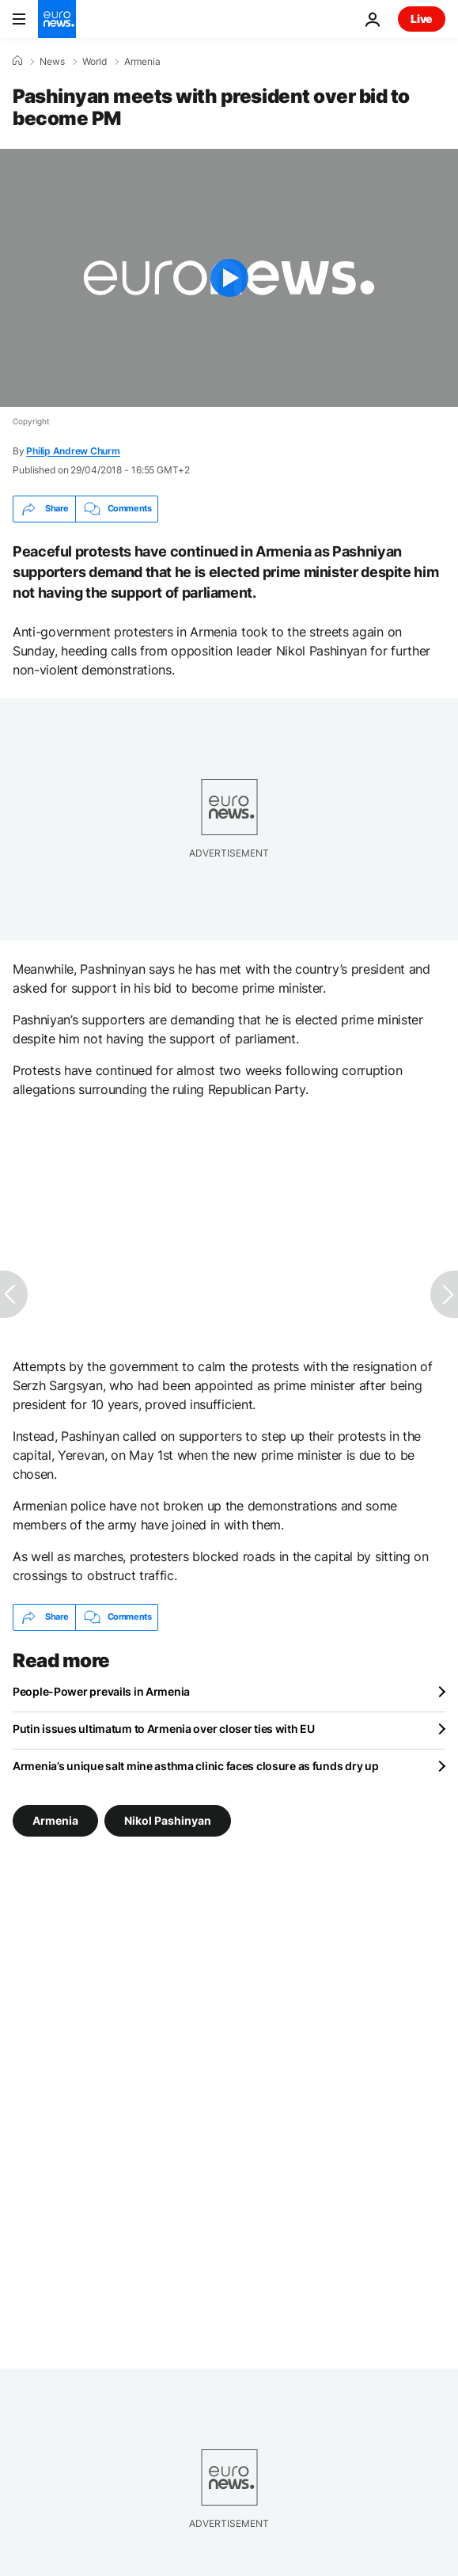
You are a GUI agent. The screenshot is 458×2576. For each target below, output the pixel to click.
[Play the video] (229, 278)
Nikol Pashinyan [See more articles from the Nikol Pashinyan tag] (167, 1819)
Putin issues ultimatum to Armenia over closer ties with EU (164, 1728)
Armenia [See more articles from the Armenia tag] (55, 1819)
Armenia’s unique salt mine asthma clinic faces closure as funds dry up (195, 1765)
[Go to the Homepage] (57, 19)
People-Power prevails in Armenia (101, 1691)
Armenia (142, 61)
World (94, 61)
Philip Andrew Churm (72, 451)
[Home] (17, 60)
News (52, 61)
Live (422, 18)
